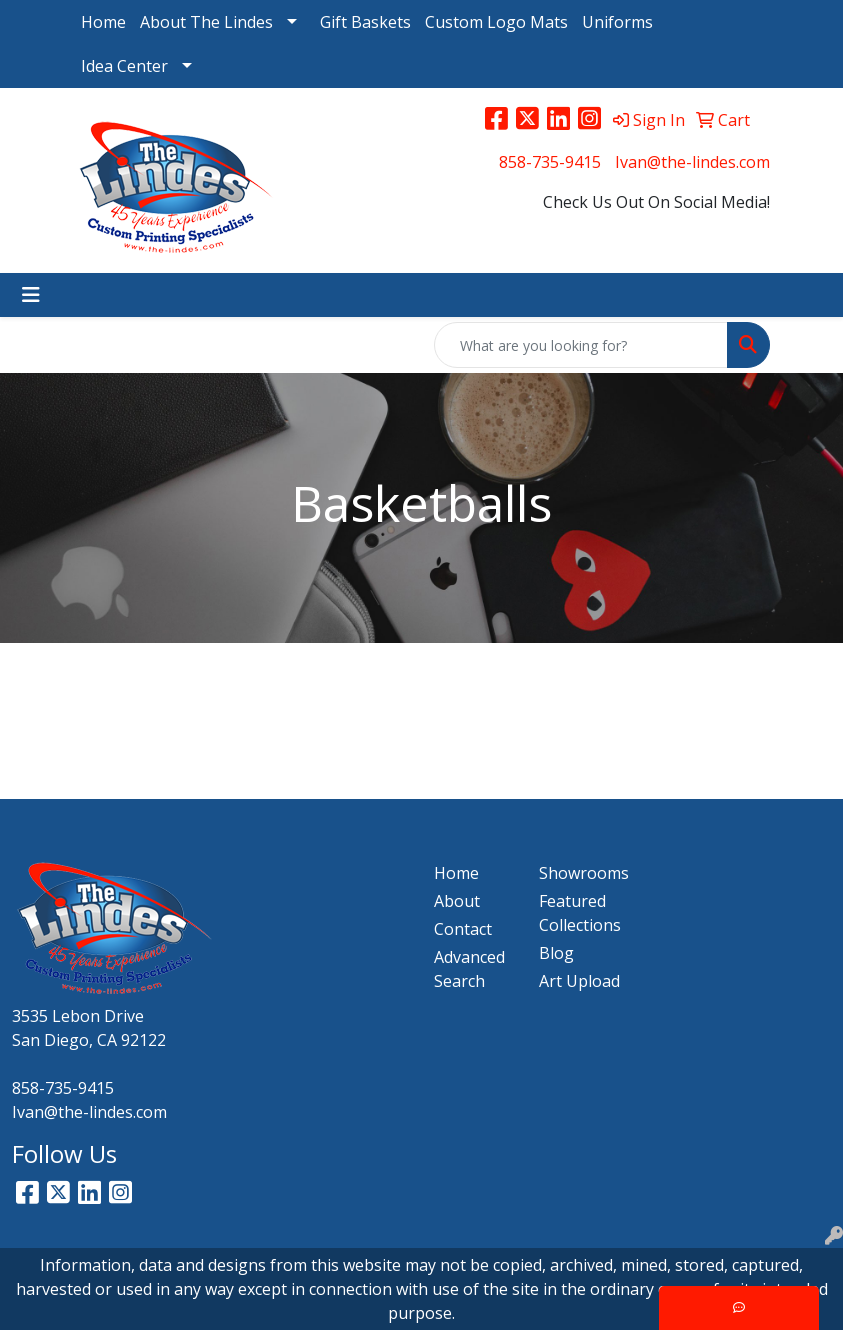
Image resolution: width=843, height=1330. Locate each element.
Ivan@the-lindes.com (692, 162)
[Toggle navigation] (31, 295)
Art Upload (579, 981)
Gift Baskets (365, 22)
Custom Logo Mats (496, 22)
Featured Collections (579, 913)
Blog (556, 953)
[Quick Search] (581, 345)
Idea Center (124, 66)
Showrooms (579, 873)
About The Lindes (206, 22)
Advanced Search (469, 969)
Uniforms (617, 22)
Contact (463, 929)
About (457, 901)
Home (103, 22)
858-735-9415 (550, 162)
